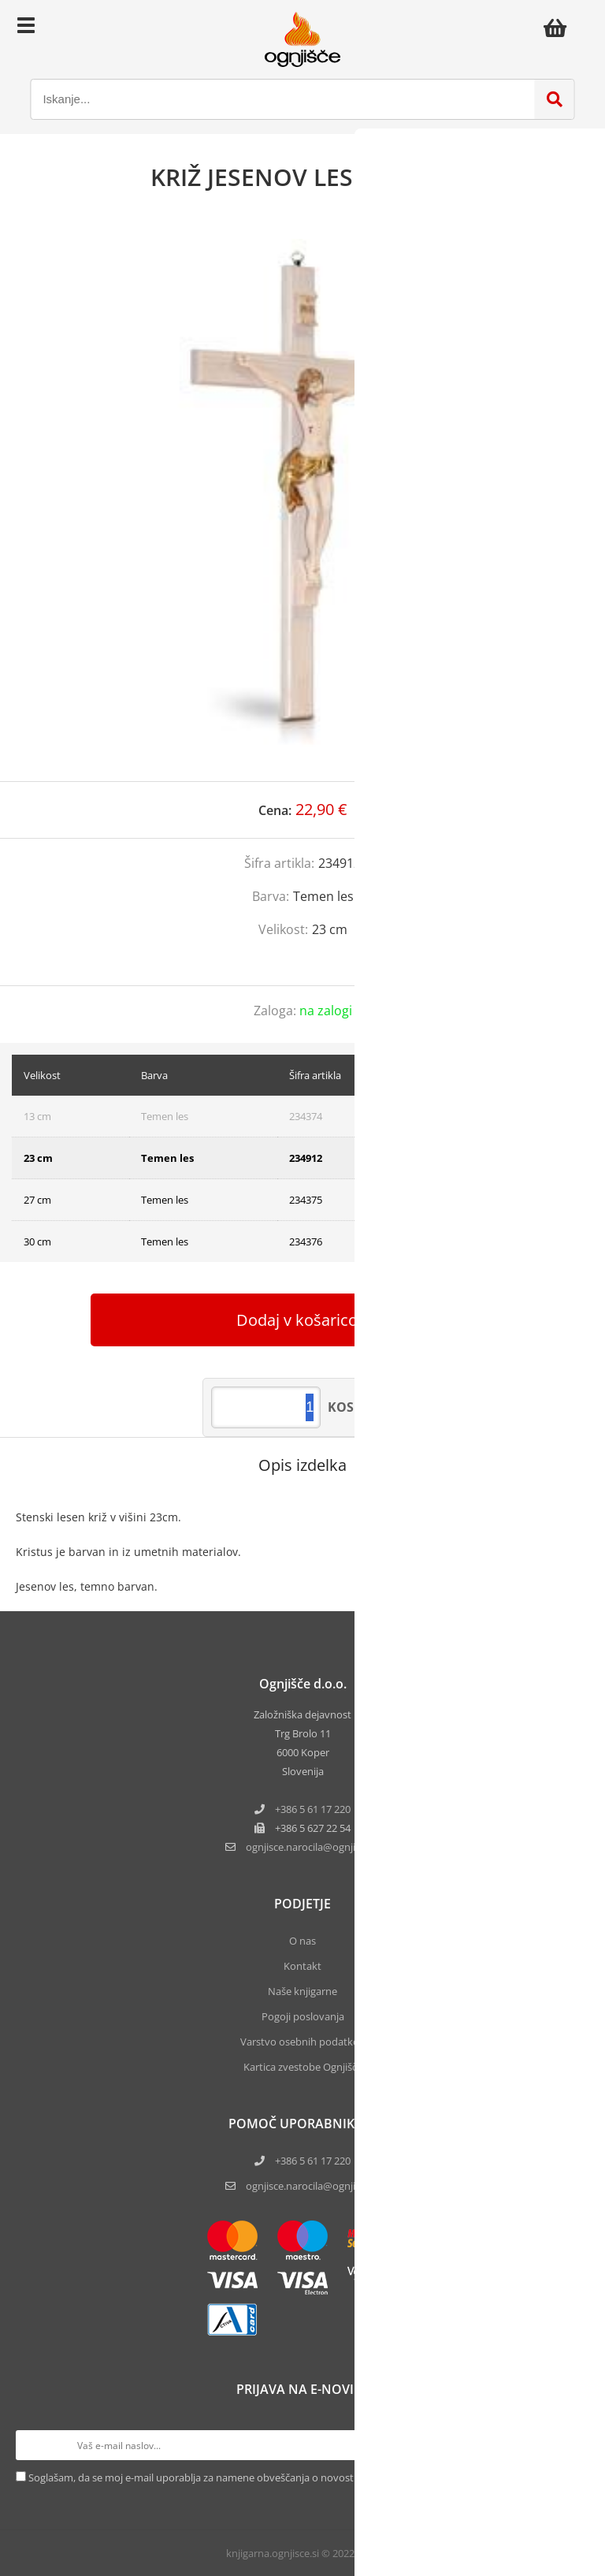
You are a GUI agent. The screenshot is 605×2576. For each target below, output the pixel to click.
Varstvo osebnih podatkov (302, 2041)
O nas (302, 1941)
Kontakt (302, 1966)
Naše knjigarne (302, 1991)
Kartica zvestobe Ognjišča (302, 2067)
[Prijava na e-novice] (574, 2445)
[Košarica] (559, 27)
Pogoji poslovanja (303, 2016)
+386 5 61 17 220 (313, 1809)
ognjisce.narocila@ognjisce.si (313, 2186)
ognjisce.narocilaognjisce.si (313, 1847)
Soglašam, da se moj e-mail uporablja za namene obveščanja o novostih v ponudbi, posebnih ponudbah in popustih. (300, 2477)
